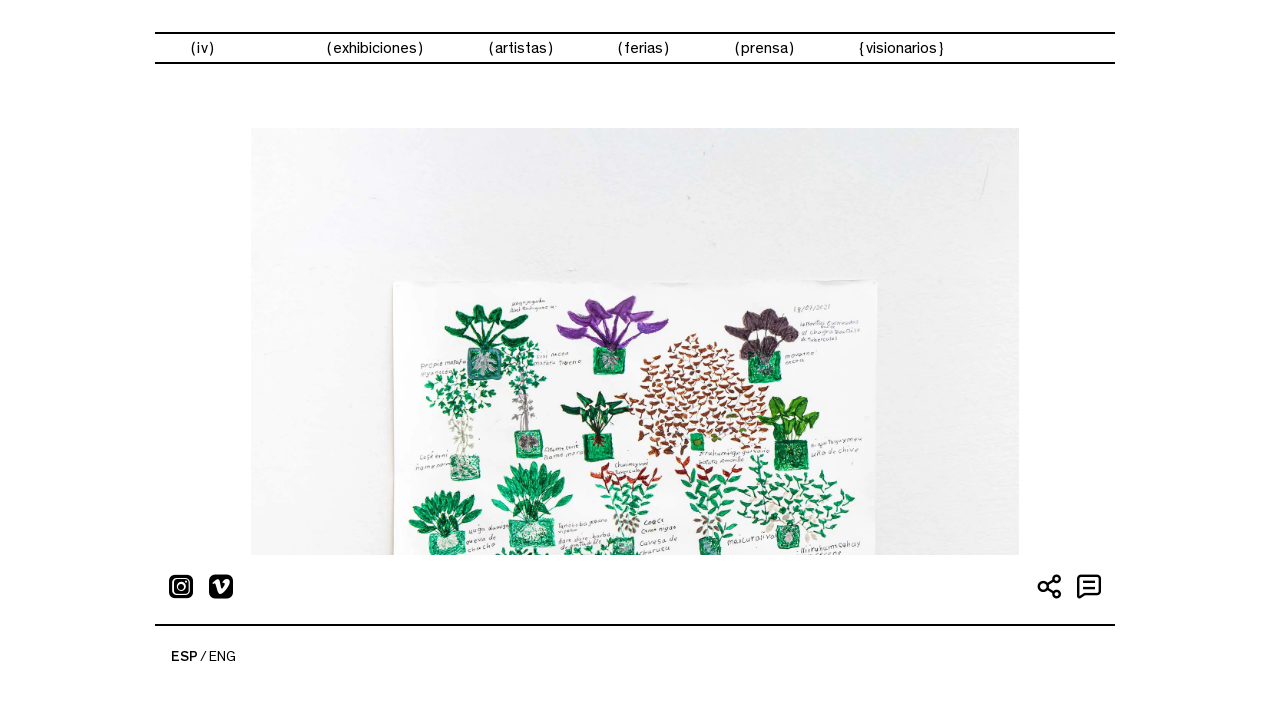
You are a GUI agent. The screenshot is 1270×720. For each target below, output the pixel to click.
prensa (764, 48)
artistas (521, 48)
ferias (643, 48)
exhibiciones (375, 48)
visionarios (901, 48)
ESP (184, 657)
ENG (222, 657)
